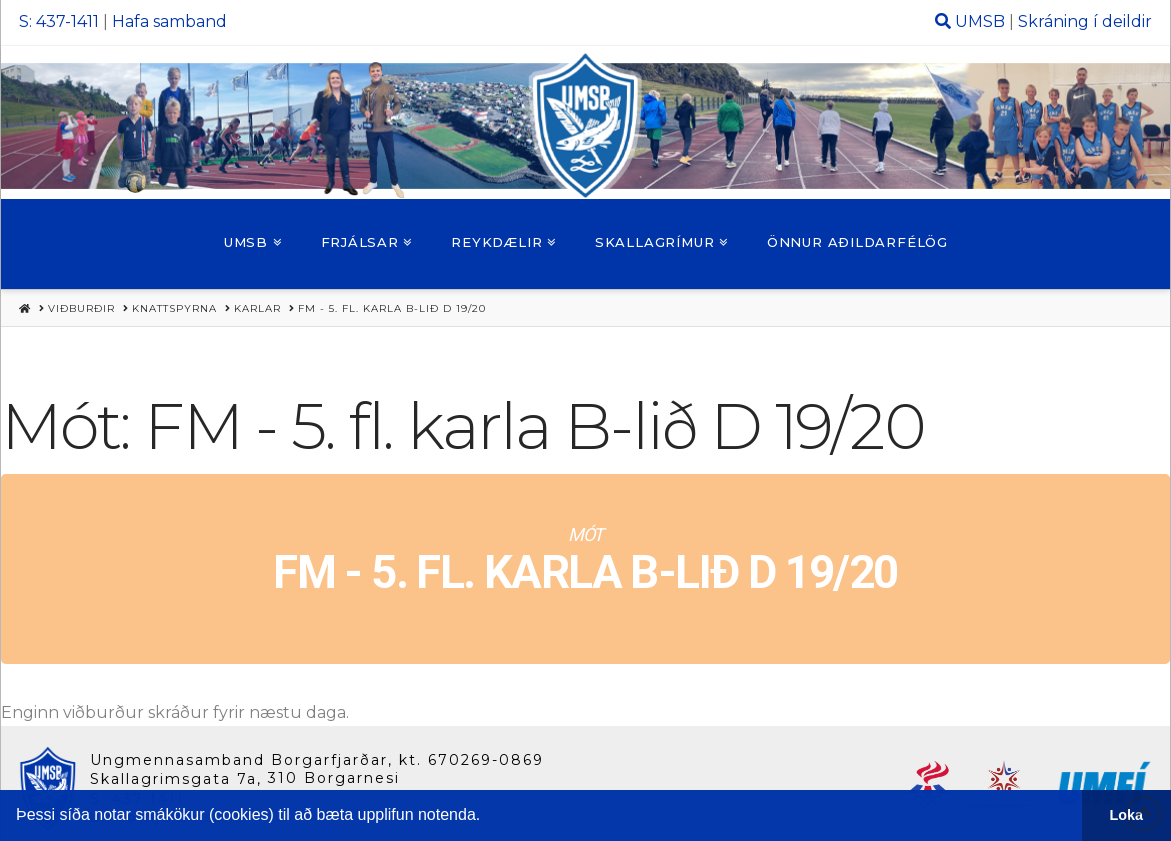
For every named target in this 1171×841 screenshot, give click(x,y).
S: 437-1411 (59, 21)
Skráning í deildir (1085, 21)
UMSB (980, 21)
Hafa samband (169, 21)
